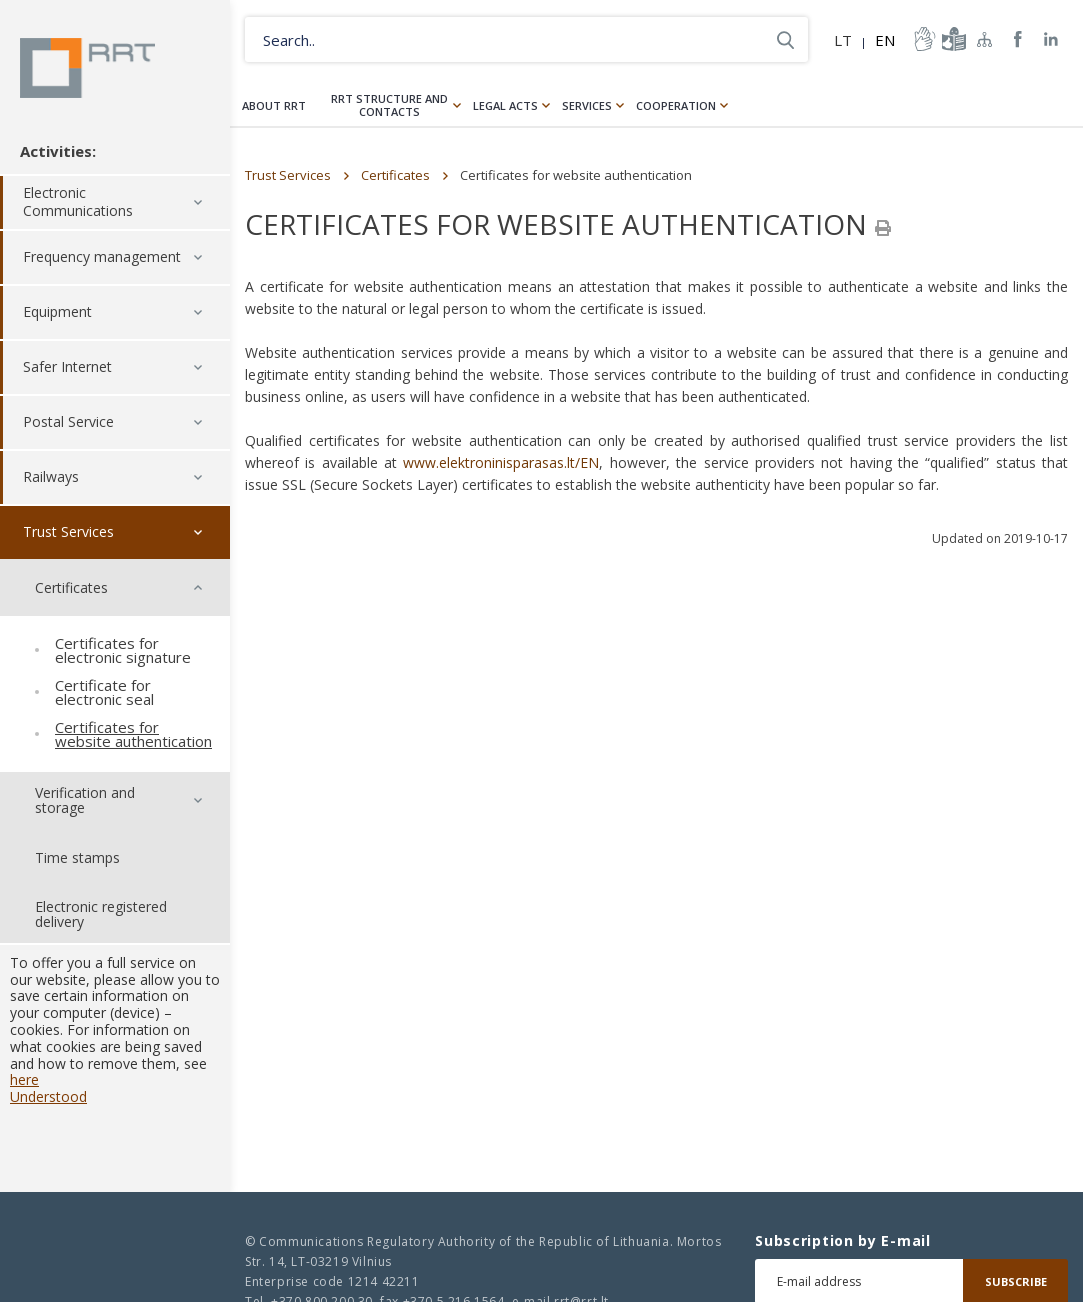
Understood (48, 1096)
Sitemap (985, 39)
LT (843, 40)
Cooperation (676, 105)
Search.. (785, 39)
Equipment (57, 312)
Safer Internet (67, 367)
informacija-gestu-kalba (923, 39)
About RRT (274, 105)
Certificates (395, 175)
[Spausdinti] (883, 228)
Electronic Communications (78, 202)
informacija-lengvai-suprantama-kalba (952, 39)
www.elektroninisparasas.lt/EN (501, 462)
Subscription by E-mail (842, 1241)
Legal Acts (505, 105)
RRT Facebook (1018, 39)
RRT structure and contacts (389, 105)
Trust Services (68, 532)
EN (885, 40)
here (24, 1080)
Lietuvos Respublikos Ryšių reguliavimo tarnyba (87, 68)
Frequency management (102, 257)
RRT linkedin (1051, 39)
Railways (51, 477)
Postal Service (68, 422)
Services (587, 105)
